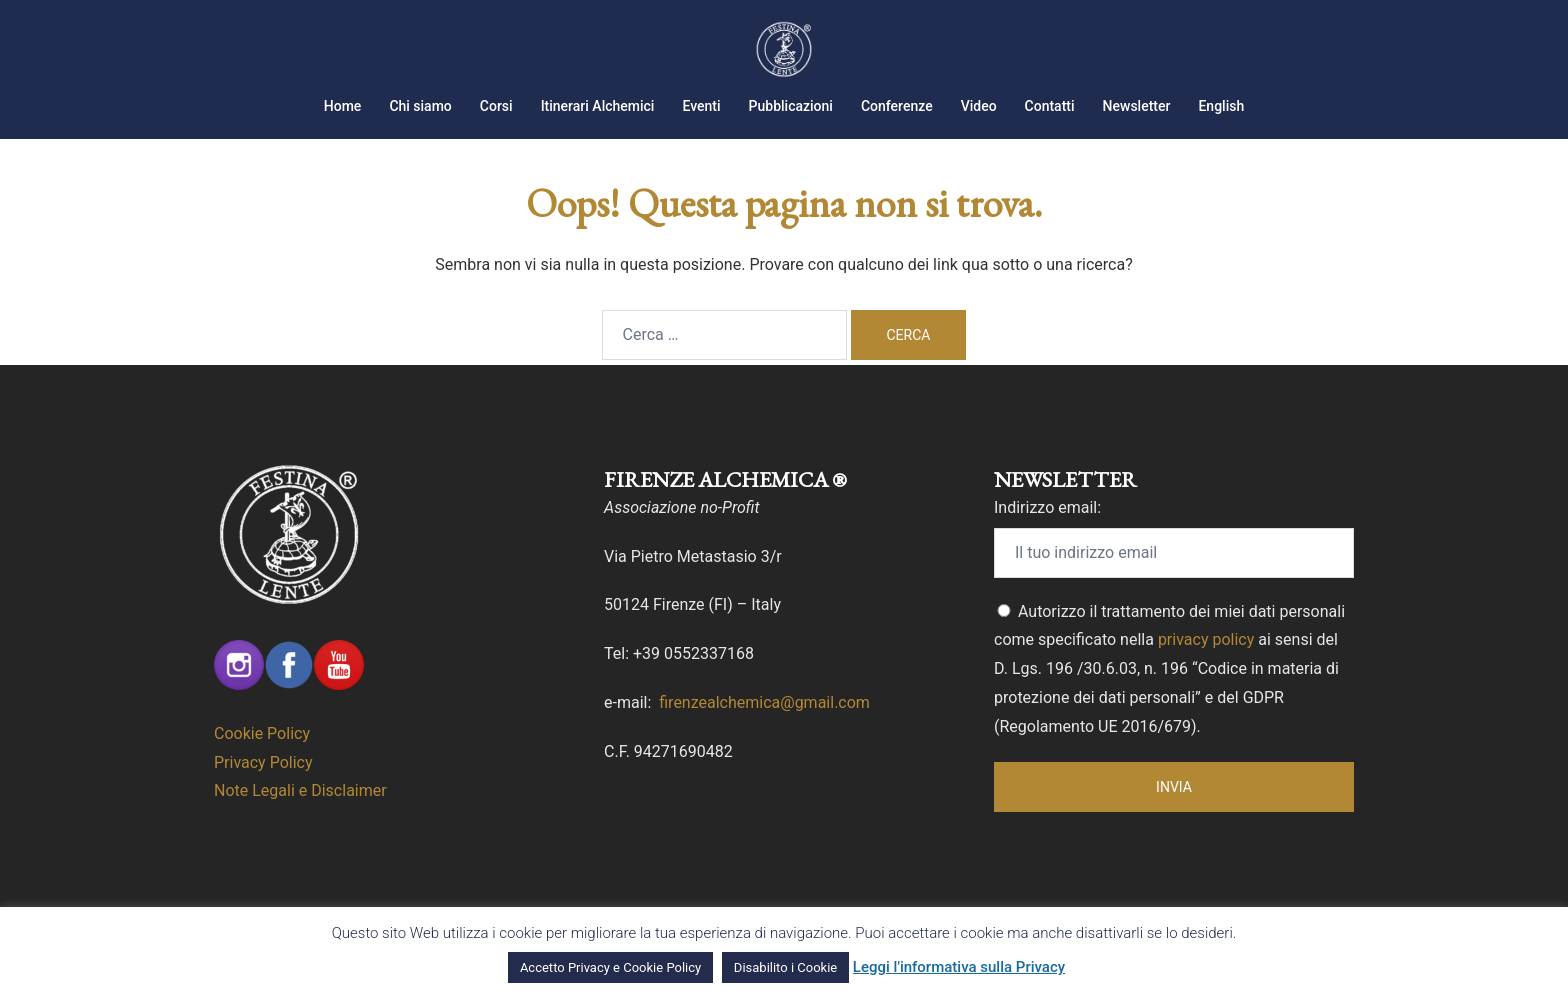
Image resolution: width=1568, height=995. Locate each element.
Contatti (1050, 106)
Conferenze (897, 106)
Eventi (701, 106)
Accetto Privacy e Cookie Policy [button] (610, 967)
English (1221, 106)
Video (979, 106)
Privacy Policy (263, 762)
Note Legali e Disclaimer (300, 790)
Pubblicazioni (791, 106)
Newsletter (1137, 106)
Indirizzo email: (1047, 507)
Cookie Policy (262, 733)
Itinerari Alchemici (598, 106)
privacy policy (1206, 639)
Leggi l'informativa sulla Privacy (959, 967)
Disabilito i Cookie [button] (785, 967)
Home (343, 106)
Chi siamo (420, 106)
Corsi (496, 106)
